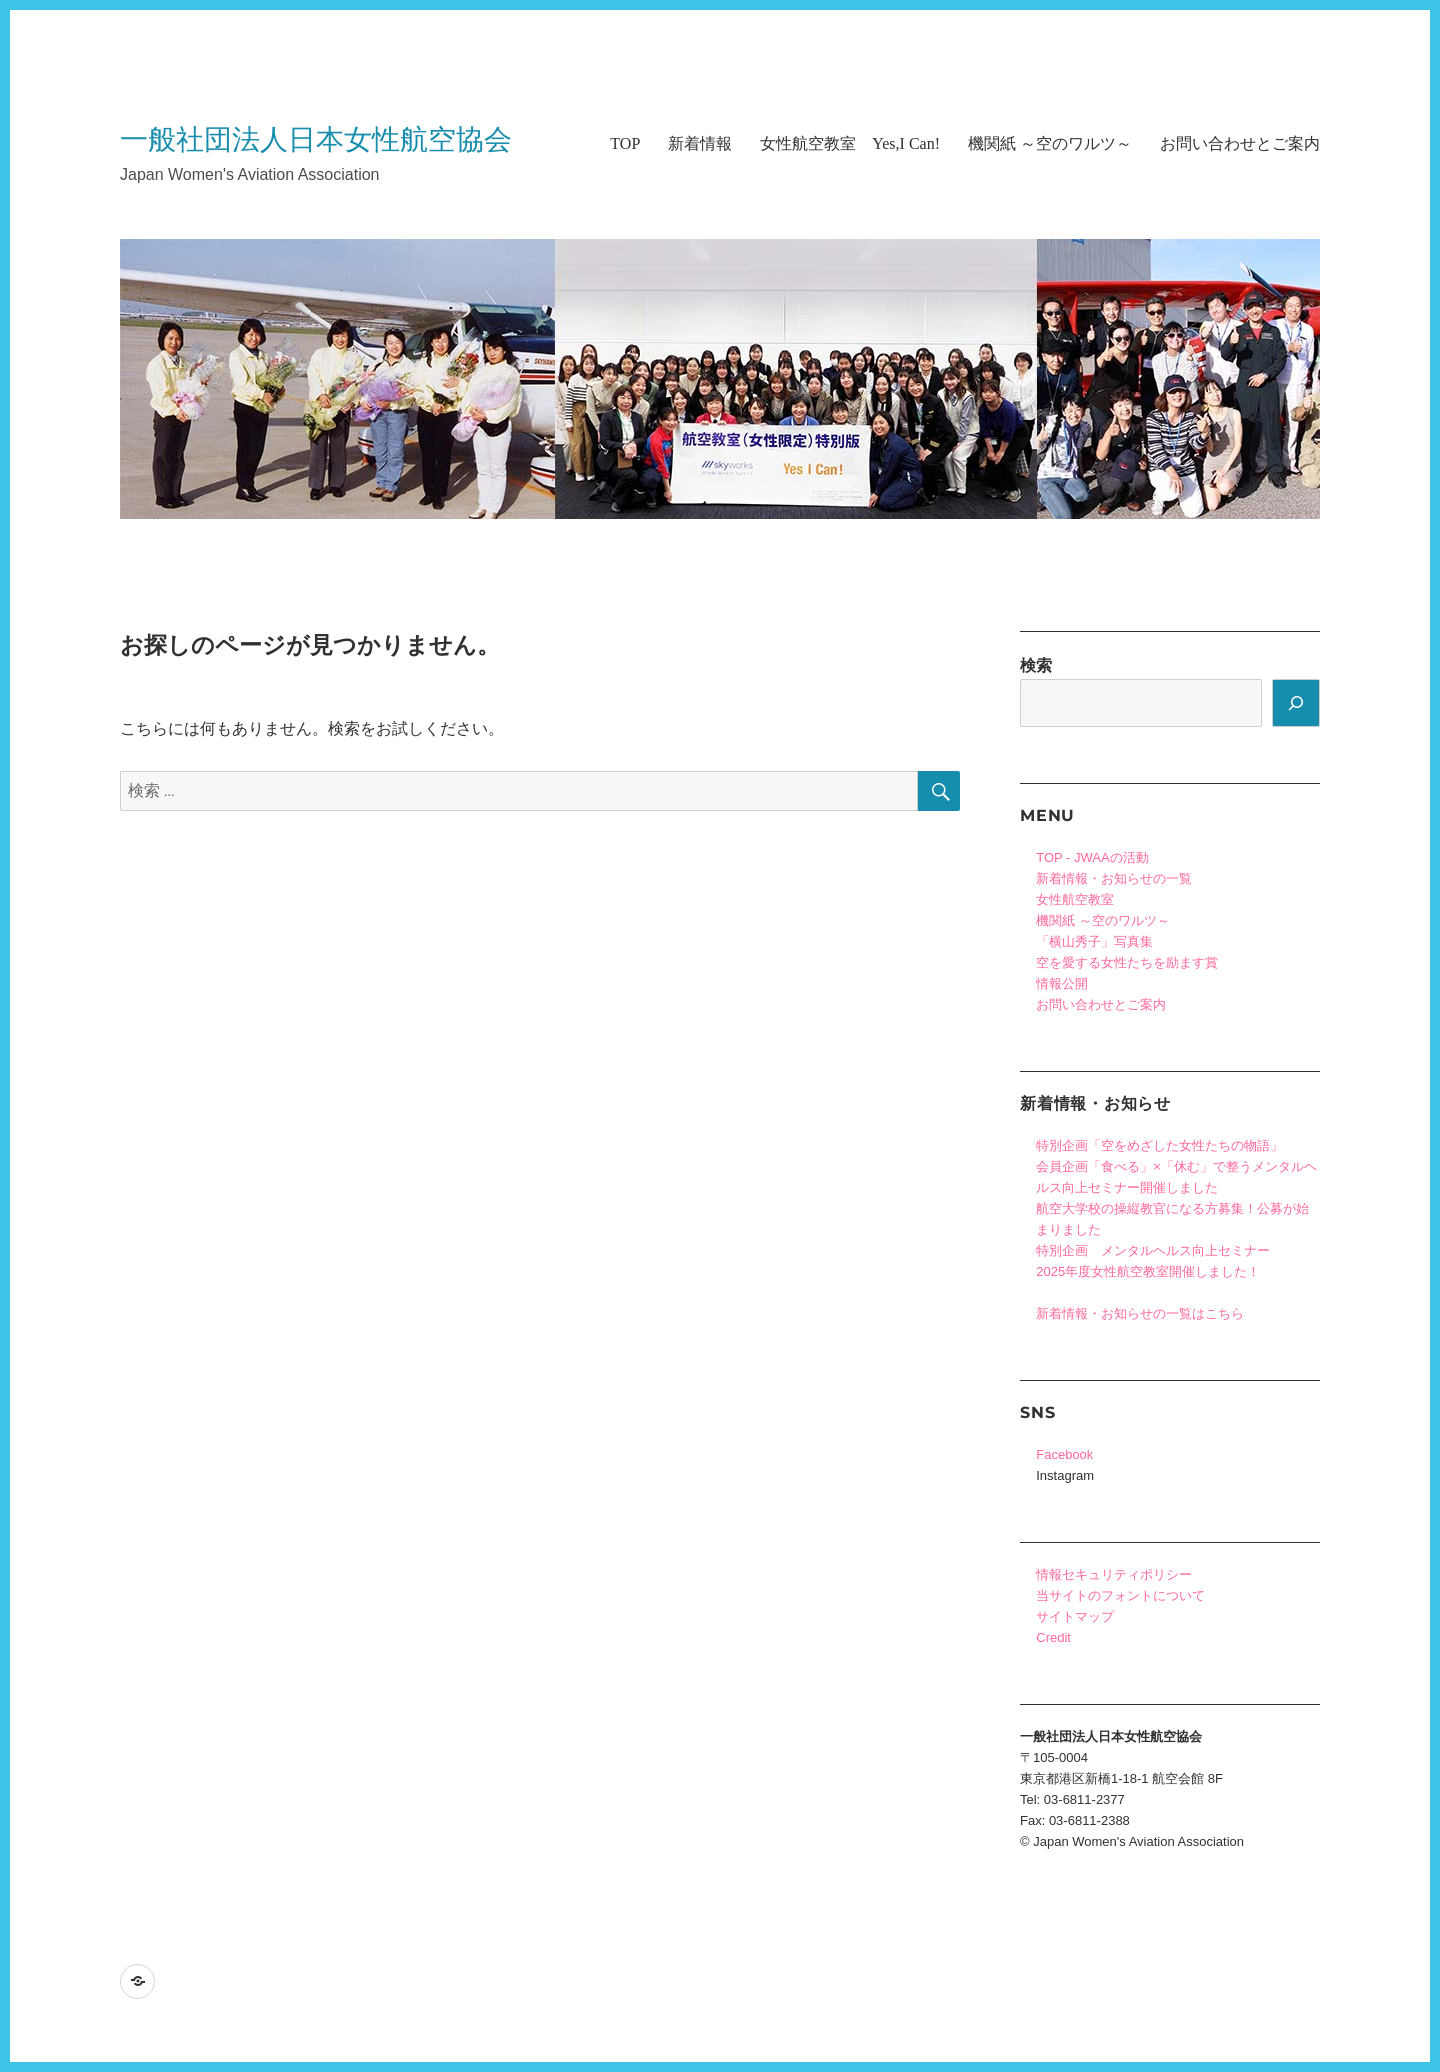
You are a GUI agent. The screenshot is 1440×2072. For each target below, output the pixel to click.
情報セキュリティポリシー (1114, 1574)
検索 (1036, 665)
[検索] (1296, 703)
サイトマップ (1075, 1616)
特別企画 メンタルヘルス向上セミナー (1153, 1250)
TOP (625, 143)
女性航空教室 (1075, 899)
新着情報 (700, 143)
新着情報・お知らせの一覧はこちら (1140, 1313)
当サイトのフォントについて (1120, 1595)
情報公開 (1062, 983)
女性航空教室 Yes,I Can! (850, 143)
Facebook (1064, 1454)
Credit (1053, 1637)
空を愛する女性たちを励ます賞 (1127, 962)
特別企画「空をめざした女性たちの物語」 (1159, 1145)
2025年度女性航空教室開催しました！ (1148, 1271)
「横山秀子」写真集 (1094, 941)
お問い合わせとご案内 (1240, 143)
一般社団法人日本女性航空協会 (316, 139)
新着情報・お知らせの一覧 (1114, 878)
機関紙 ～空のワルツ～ (1050, 143)
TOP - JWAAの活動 (1092, 857)
